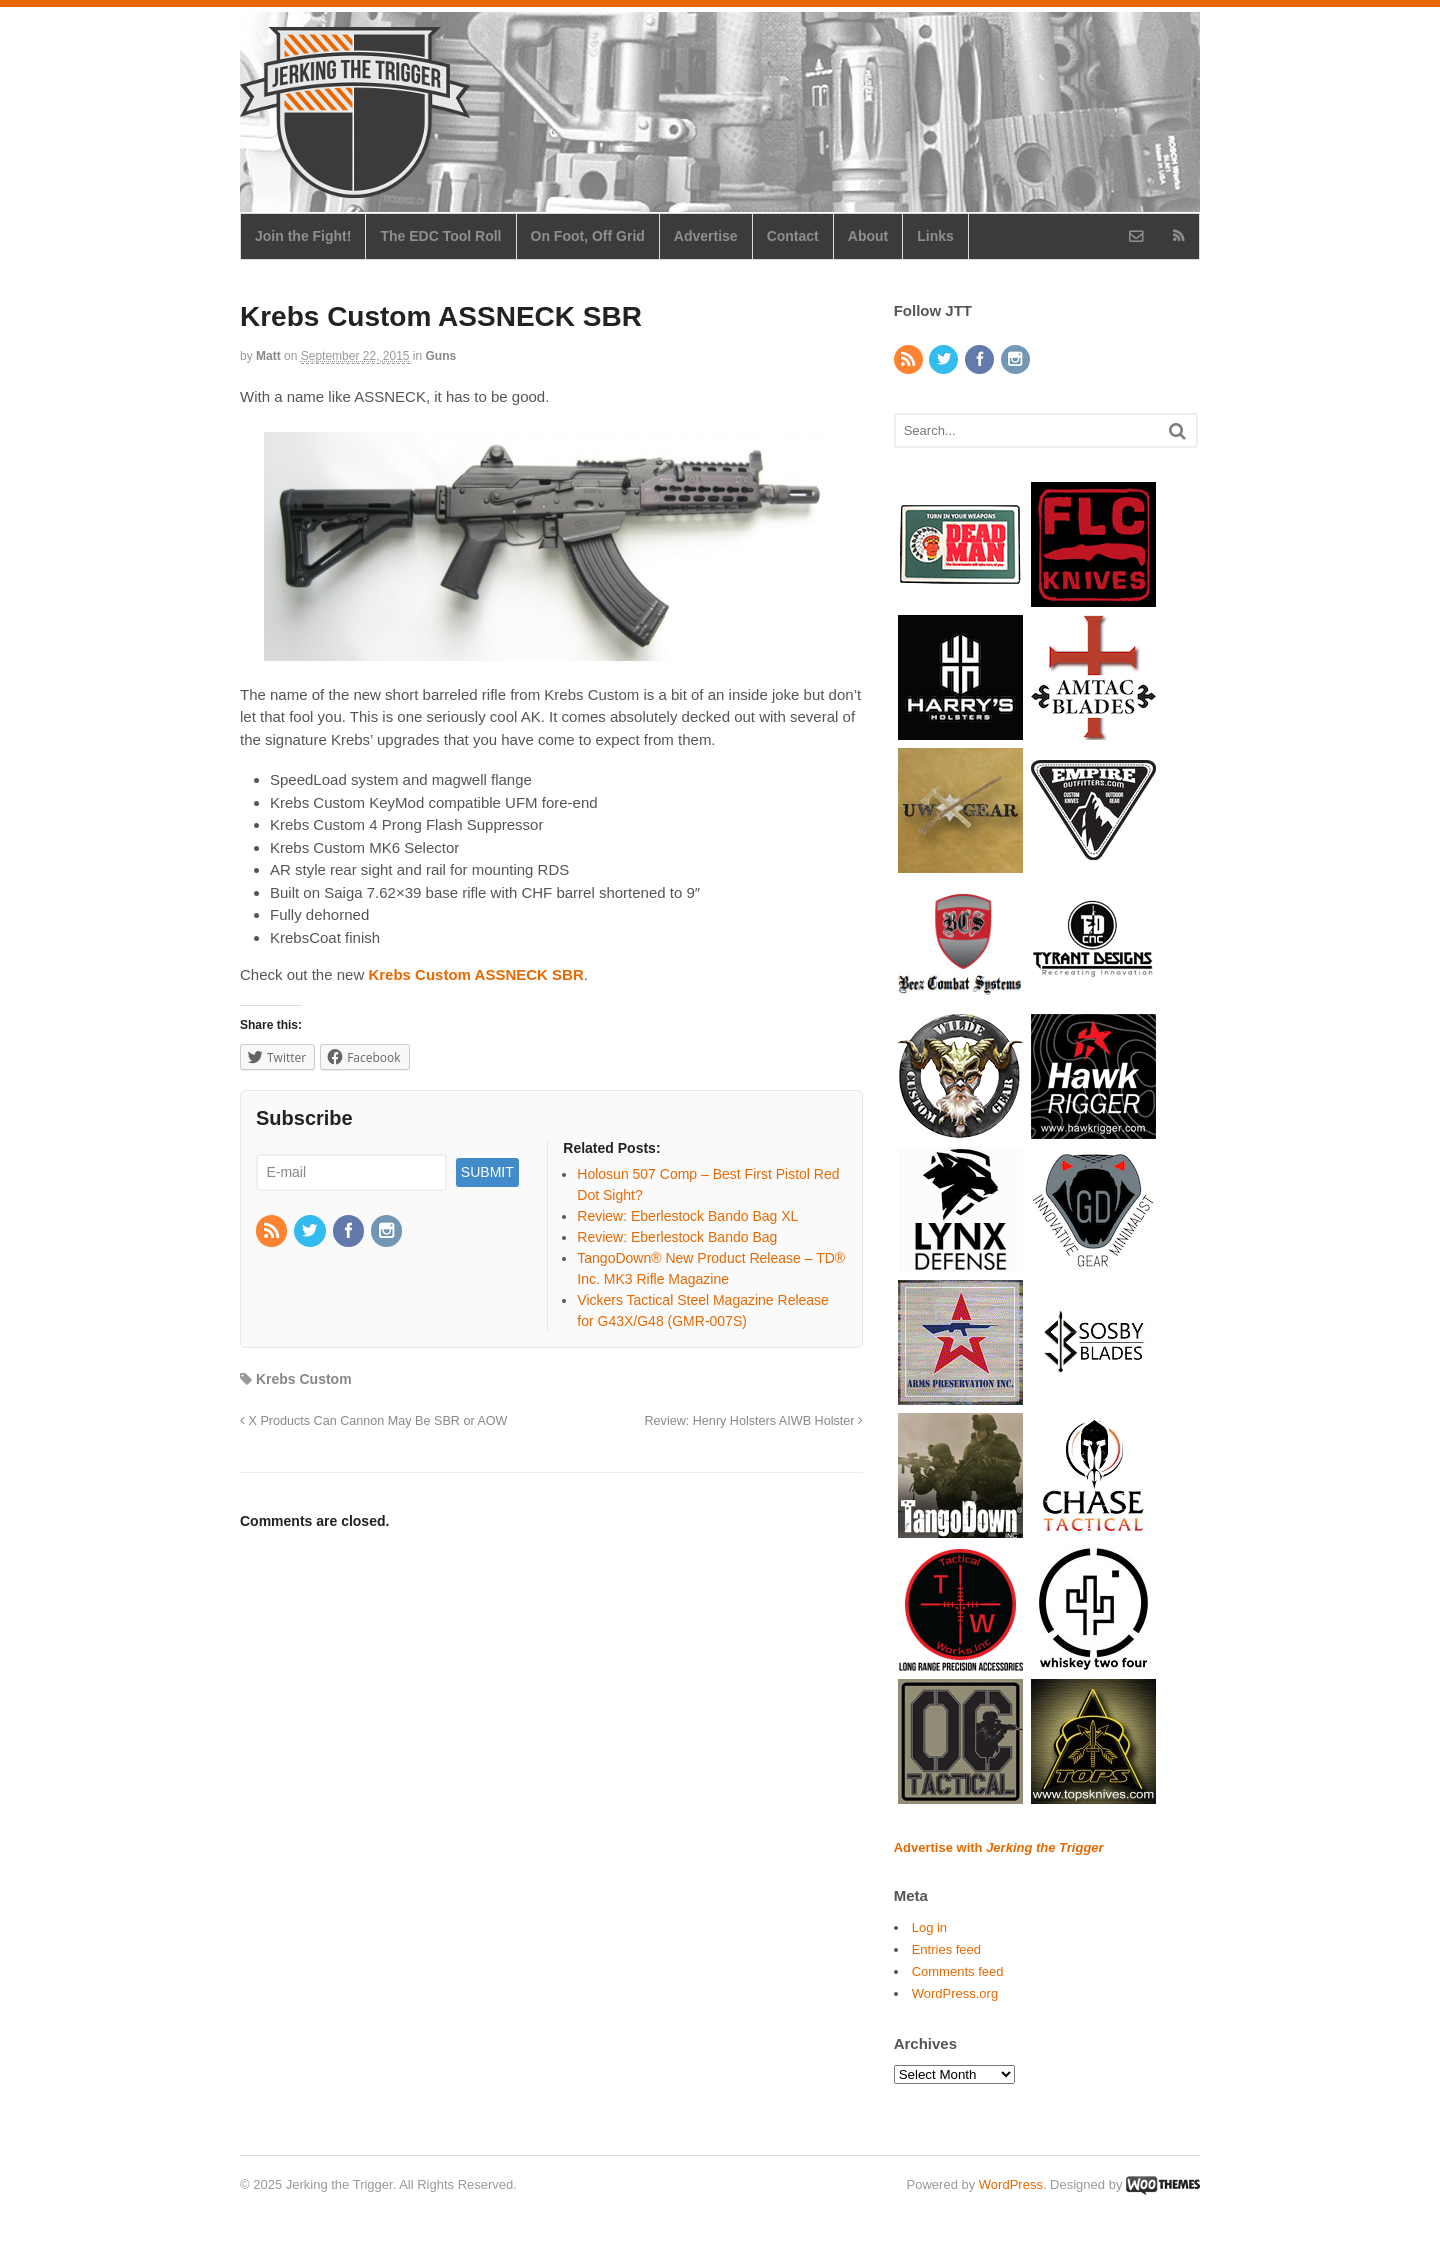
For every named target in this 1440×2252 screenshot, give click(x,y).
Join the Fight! (303, 236)
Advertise (706, 236)
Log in (929, 1927)
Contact (793, 236)
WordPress (1011, 2184)
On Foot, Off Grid (588, 236)
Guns (441, 356)
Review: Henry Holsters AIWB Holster (753, 1421)
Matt (268, 356)
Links (935, 236)
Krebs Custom (304, 1379)
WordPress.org (955, 1993)
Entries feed (946, 1949)
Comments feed (958, 1971)
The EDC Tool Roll (440, 236)
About (868, 236)
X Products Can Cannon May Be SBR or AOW (373, 1421)
